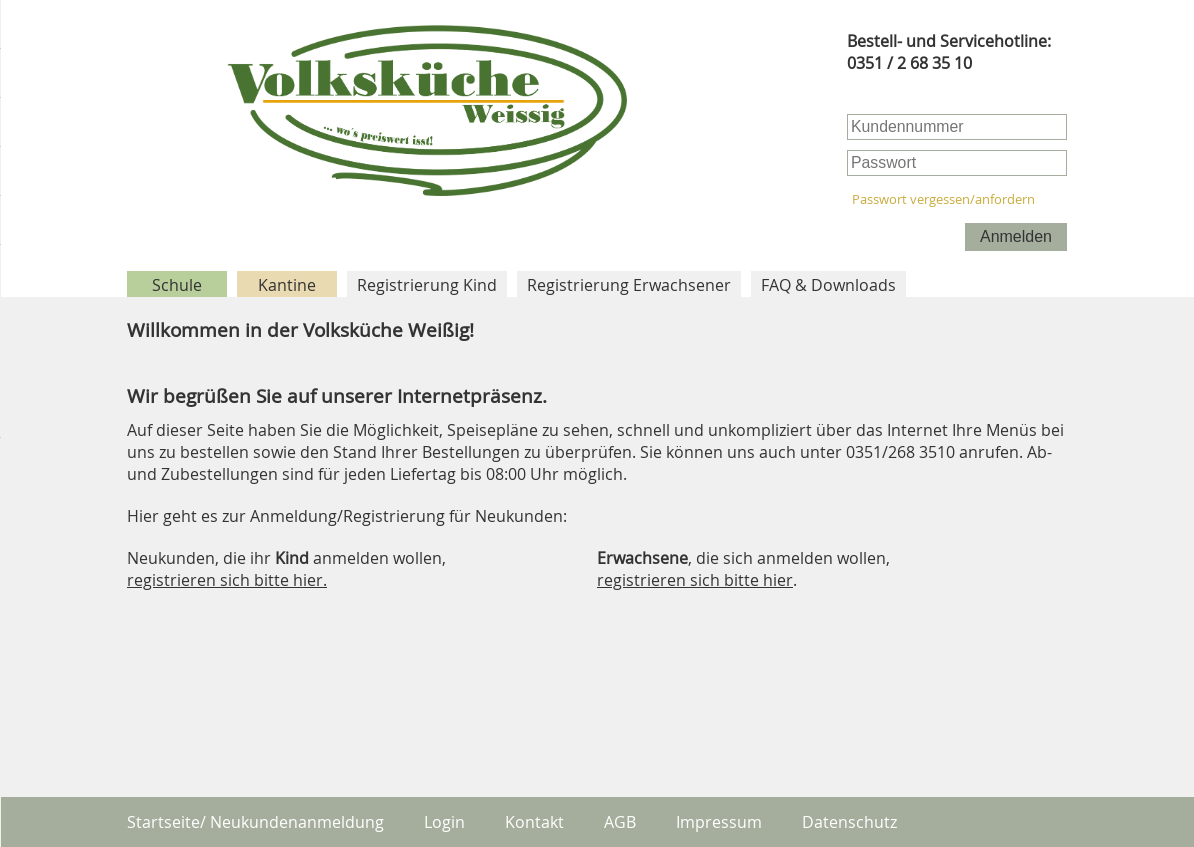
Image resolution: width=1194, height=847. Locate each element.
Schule (177, 285)
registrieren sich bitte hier (695, 580)
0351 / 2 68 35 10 (909, 63)
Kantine (287, 285)
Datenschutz (849, 822)
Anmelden (1016, 236)
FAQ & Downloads (828, 285)
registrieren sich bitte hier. (227, 580)
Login (444, 822)
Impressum (719, 822)
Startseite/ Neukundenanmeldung (255, 822)
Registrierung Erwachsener (629, 285)
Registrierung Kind (427, 285)
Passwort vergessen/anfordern (943, 199)
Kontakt (534, 822)
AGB (620, 822)
